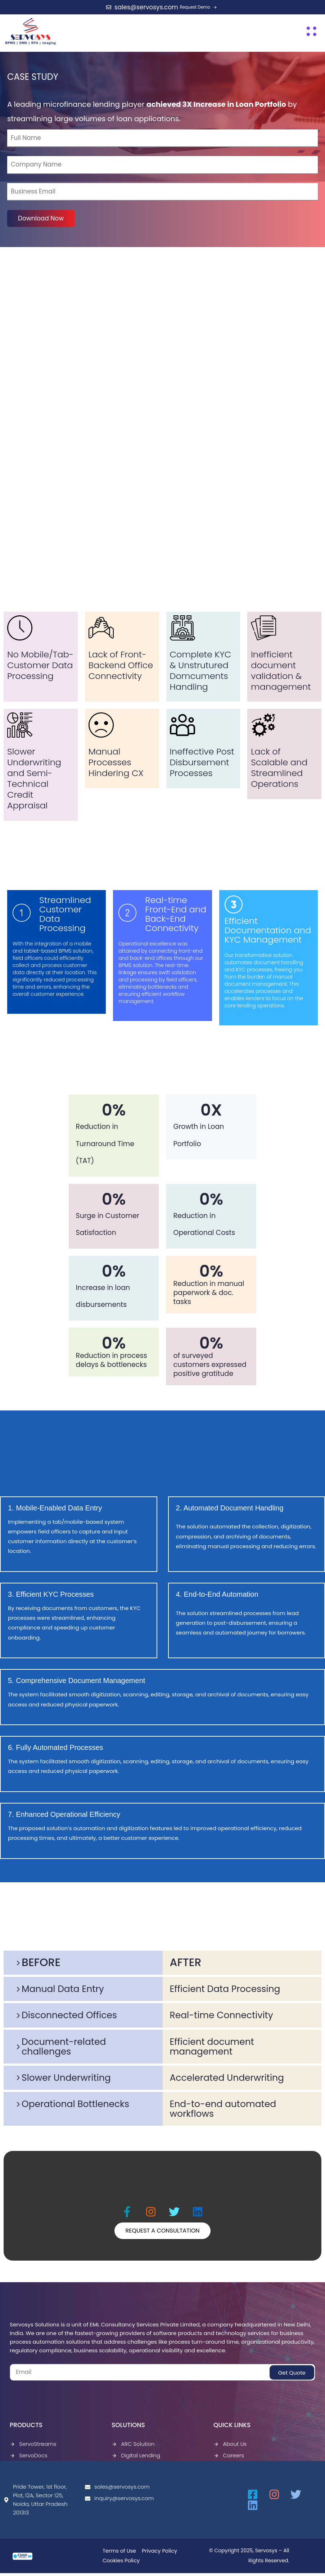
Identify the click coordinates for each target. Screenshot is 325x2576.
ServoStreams (33, 2446)
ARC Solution (133, 2446)
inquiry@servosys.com (119, 2501)
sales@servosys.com (117, 2489)
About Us (230, 2446)
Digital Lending (136, 2458)
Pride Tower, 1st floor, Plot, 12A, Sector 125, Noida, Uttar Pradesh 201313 (35, 2502)
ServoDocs (29, 2458)
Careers (228, 2458)
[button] (311, 31)
